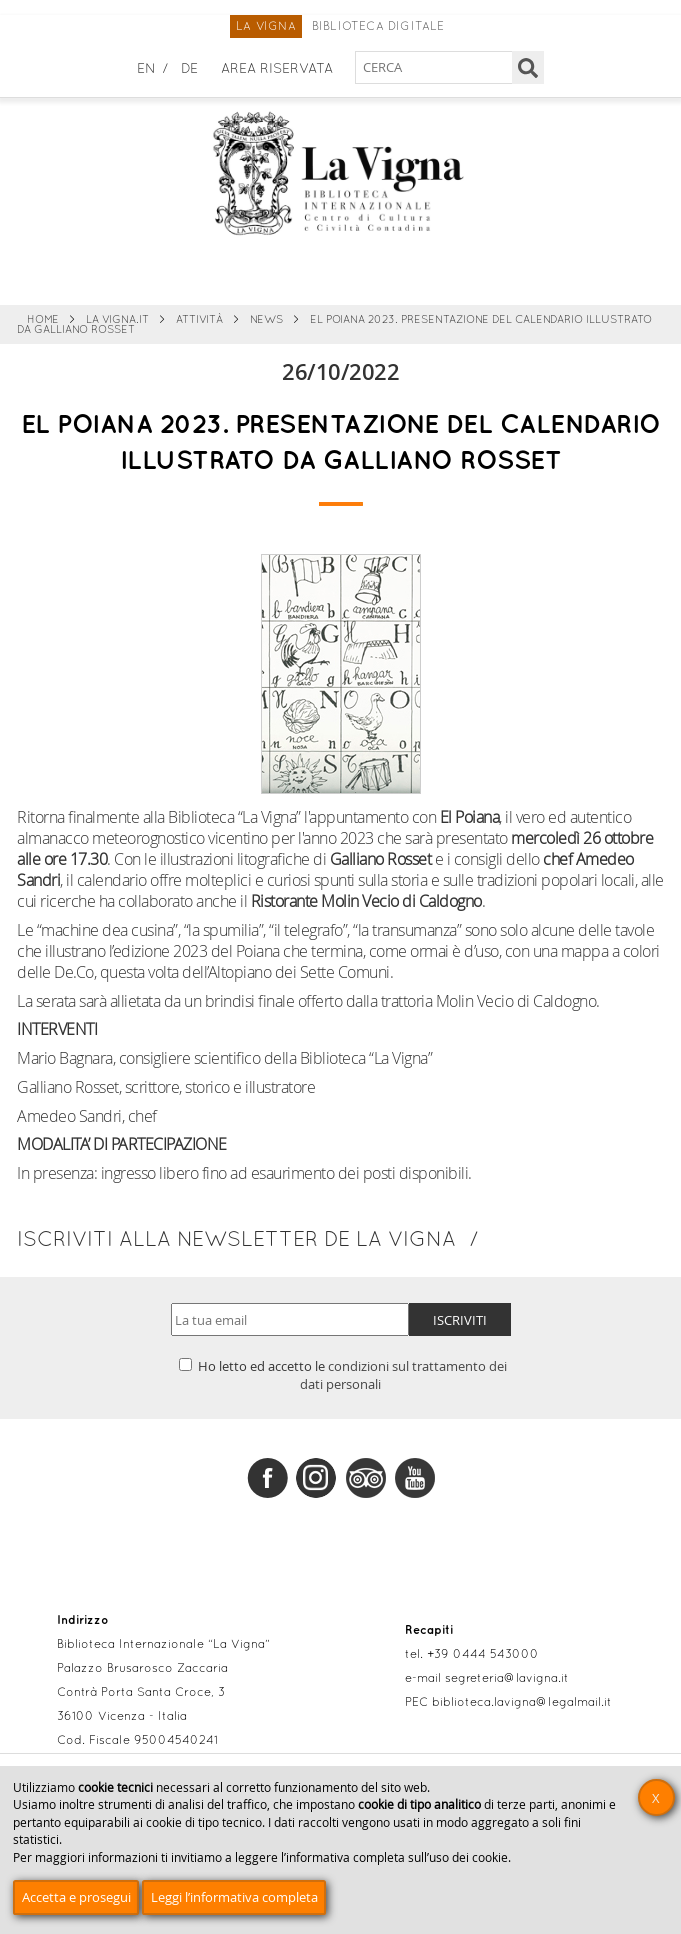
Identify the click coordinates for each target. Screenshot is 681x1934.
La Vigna (266, 27)
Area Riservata (277, 69)
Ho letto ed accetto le (343, 1375)
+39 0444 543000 (483, 1655)
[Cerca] (528, 67)
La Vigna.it (117, 320)
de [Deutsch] (189, 69)
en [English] (146, 69)
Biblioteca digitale (378, 27)
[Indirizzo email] (290, 1319)
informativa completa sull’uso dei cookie (397, 1857)
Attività (199, 320)
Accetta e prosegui (76, 1897)
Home (43, 320)
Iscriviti (460, 1320)
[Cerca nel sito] (434, 67)
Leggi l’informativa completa (234, 1897)
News (266, 320)
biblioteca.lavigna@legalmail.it (522, 1703)
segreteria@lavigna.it (507, 1679)
